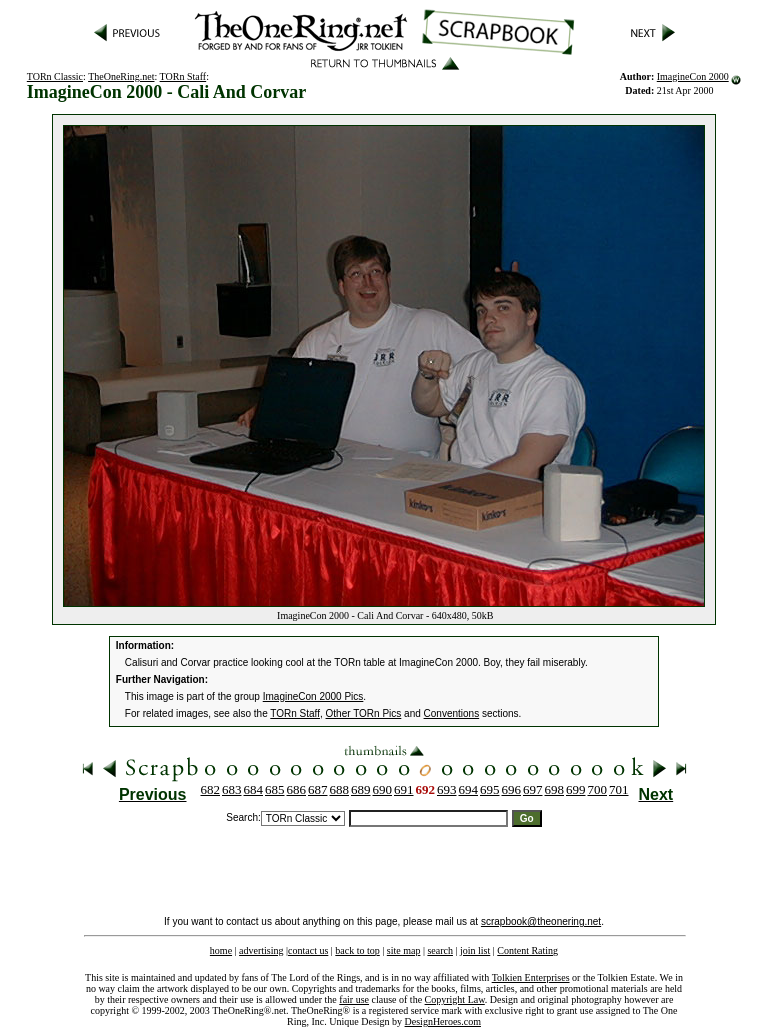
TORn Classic (55, 76)
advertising (261, 950)
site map (404, 950)
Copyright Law (455, 999)
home (221, 950)
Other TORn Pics (364, 713)
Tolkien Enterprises (531, 977)
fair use (354, 999)
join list (475, 950)
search (440, 950)
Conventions (452, 713)
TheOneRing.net (121, 76)
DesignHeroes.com (443, 1021)
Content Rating (527, 950)
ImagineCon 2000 (693, 76)
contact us (308, 950)
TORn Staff (183, 76)
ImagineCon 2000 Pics (313, 696)
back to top (357, 950)
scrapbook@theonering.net (541, 921)
